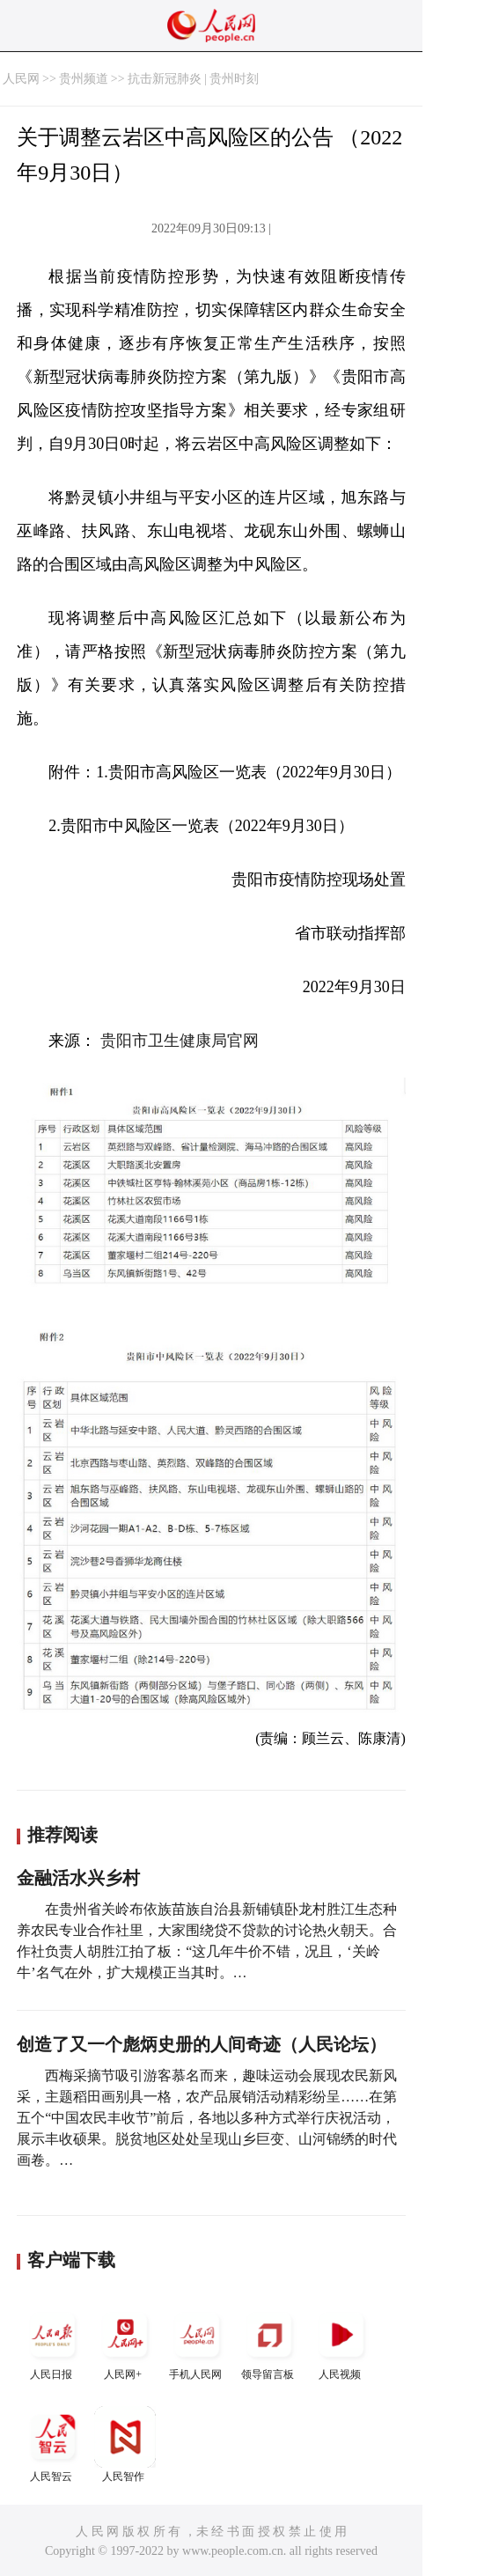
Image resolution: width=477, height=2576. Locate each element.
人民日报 (53, 2342)
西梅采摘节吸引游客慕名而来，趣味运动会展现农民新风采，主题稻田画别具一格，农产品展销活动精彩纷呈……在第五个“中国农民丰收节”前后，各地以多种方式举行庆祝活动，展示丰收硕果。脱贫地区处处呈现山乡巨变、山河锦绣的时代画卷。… (207, 2118)
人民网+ (125, 2342)
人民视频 (341, 2342)
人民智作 (125, 2444)
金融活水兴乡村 (78, 1878)
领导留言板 (269, 2342)
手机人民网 (197, 2342)
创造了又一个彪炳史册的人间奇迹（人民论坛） (201, 2044)
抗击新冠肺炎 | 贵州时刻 (194, 78)
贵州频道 (83, 78)
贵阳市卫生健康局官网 (179, 1040)
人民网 (21, 78)
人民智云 (53, 2444)
